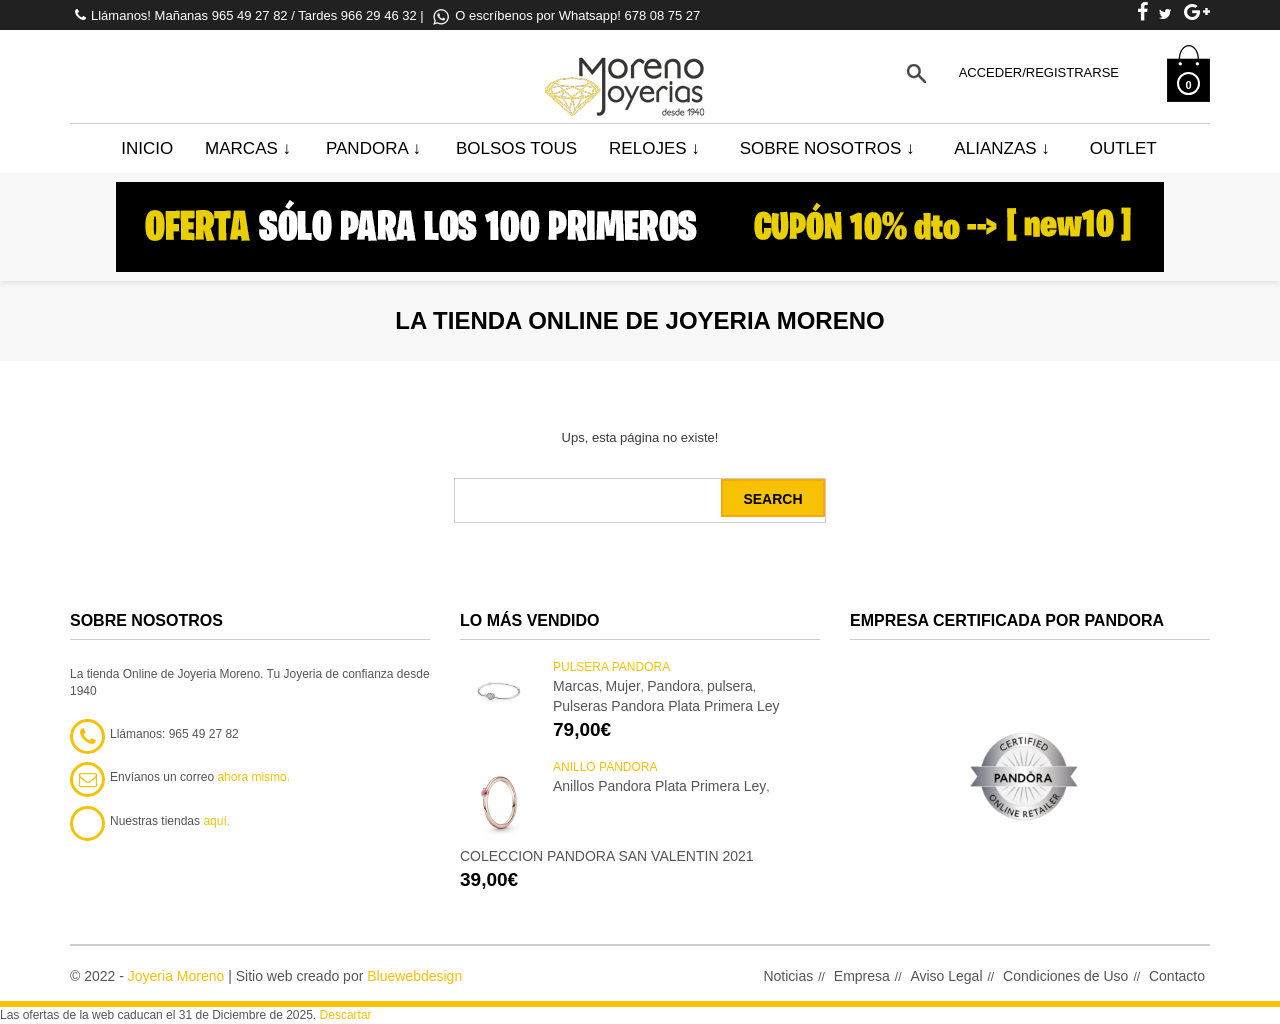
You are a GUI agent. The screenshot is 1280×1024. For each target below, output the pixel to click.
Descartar (346, 1015)
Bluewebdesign (414, 976)
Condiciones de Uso (1065, 976)
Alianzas (1001, 148)
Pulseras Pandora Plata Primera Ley (666, 706)
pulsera (730, 686)
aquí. (216, 821)
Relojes (654, 148)
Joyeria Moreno (176, 976)
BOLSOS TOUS (516, 148)
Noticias (788, 976)
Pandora (373, 148)
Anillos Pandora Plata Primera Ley (659, 786)
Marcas (248, 148)
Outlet (1123, 148)
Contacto (1177, 976)
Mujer (623, 686)
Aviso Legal (946, 976)
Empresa (862, 976)
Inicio (147, 148)
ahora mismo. (253, 777)
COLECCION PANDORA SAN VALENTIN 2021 (607, 856)
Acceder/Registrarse (1039, 72)
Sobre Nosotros (827, 148)
